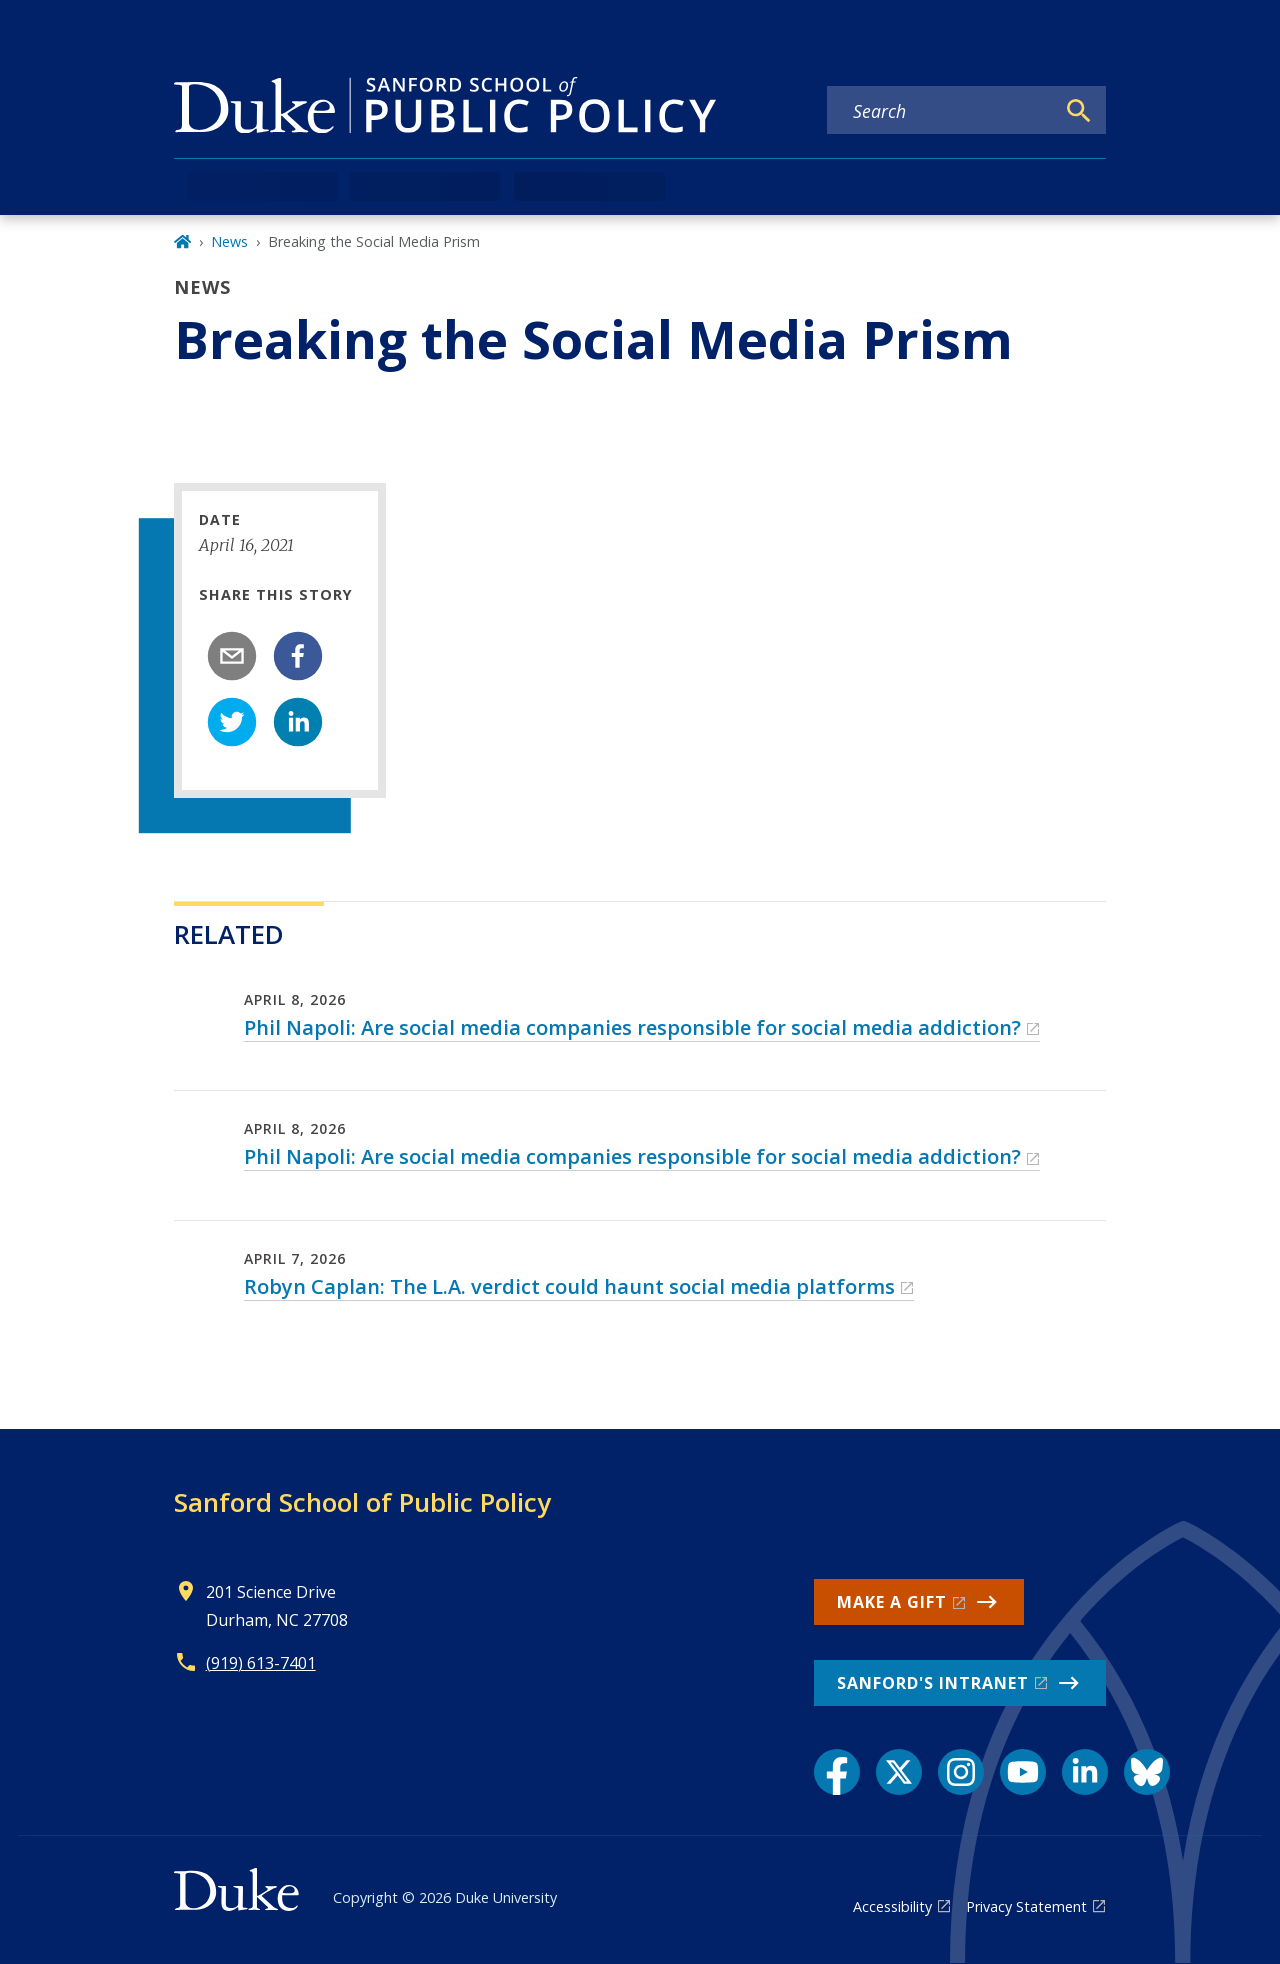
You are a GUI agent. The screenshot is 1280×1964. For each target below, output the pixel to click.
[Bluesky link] (1147, 1772)
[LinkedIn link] (1085, 1772)
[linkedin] (298, 722)
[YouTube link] (1023, 1772)
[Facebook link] (837, 1772)
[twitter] (232, 722)
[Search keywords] (941, 111)
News (229, 241)
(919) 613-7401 (261, 1663)
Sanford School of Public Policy (362, 1502)
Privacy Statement (1026, 1906)
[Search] (1079, 111)
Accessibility (892, 1906)
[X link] (899, 1772)
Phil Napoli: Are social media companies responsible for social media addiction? (632, 1027)
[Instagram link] (961, 1772)
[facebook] (298, 656)
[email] (232, 656)
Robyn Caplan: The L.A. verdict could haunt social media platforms (569, 1286)
